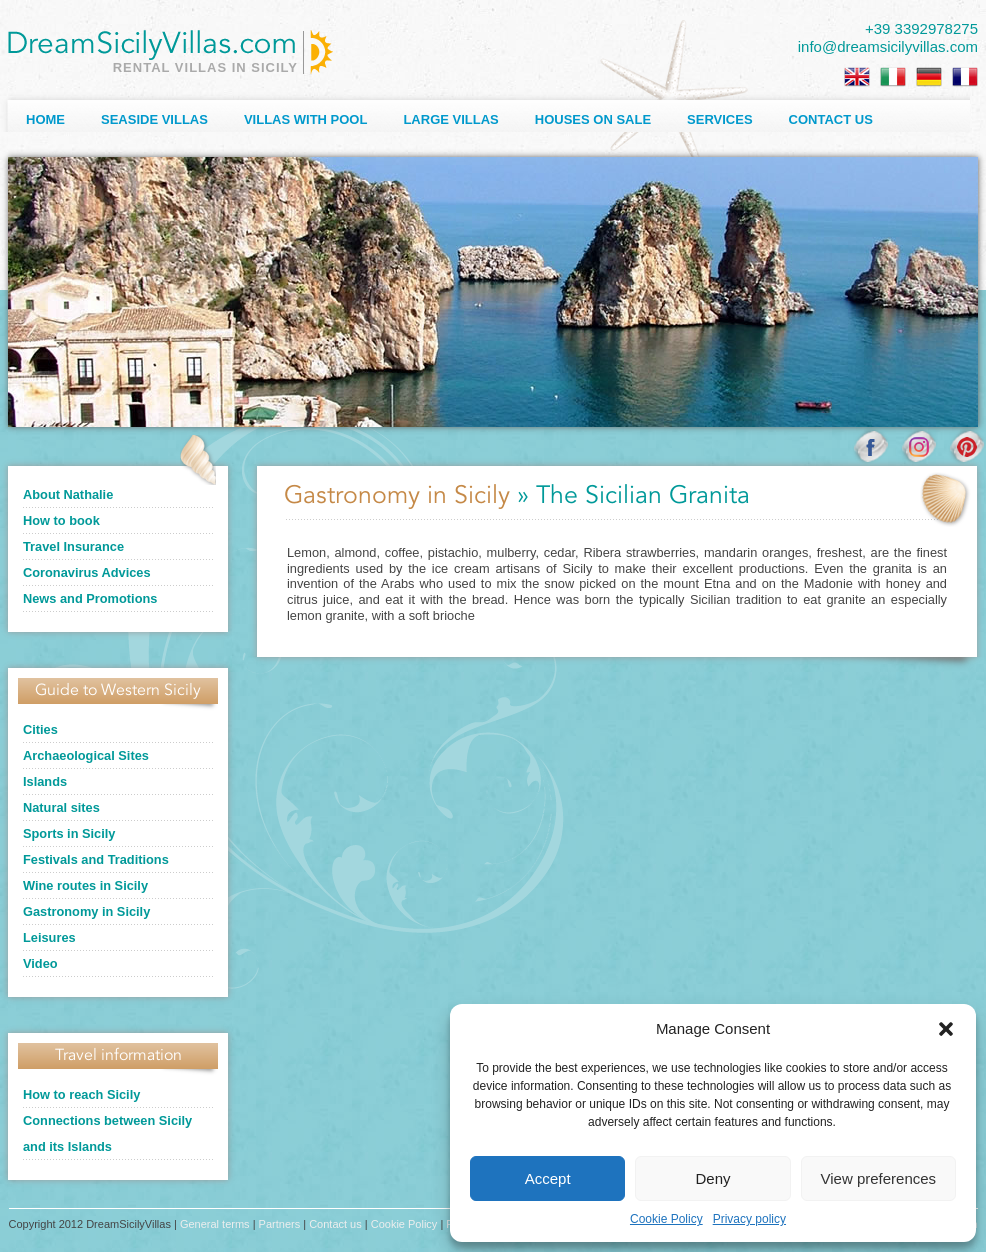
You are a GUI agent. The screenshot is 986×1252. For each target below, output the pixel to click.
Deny (712, 1178)
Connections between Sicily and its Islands (107, 1133)
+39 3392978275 (921, 28)
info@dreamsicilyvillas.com (888, 46)
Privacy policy (749, 1219)
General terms (215, 1224)
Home (45, 119)
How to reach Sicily (81, 1094)
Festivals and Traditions (96, 859)
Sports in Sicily (69, 833)
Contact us (831, 119)
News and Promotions (90, 598)
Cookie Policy (666, 1219)
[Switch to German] (929, 77)
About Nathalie (68, 494)
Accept (548, 1178)
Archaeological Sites (86, 755)
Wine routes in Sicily (85, 885)
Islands (45, 781)
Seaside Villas (154, 119)
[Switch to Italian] (893, 77)
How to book (61, 520)
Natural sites (61, 807)
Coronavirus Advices (87, 572)
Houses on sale (593, 119)
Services (720, 119)
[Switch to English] (857, 77)
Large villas (450, 119)
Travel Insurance (73, 546)
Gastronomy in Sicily (86, 911)
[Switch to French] (965, 77)
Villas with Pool (306, 119)
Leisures (49, 937)
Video (40, 963)
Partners (280, 1224)
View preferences (879, 1178)
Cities (40, 729)
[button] (946, 1029)
